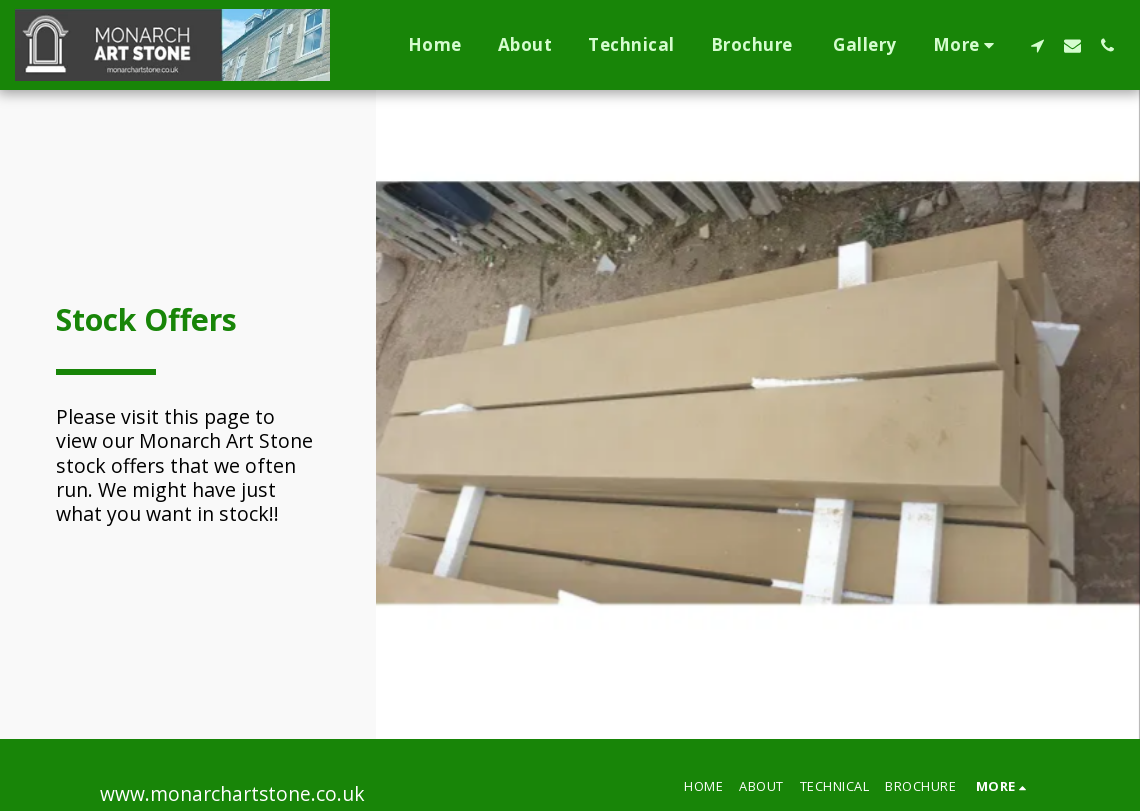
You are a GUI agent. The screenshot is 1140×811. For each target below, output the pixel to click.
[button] (1037, 45)
